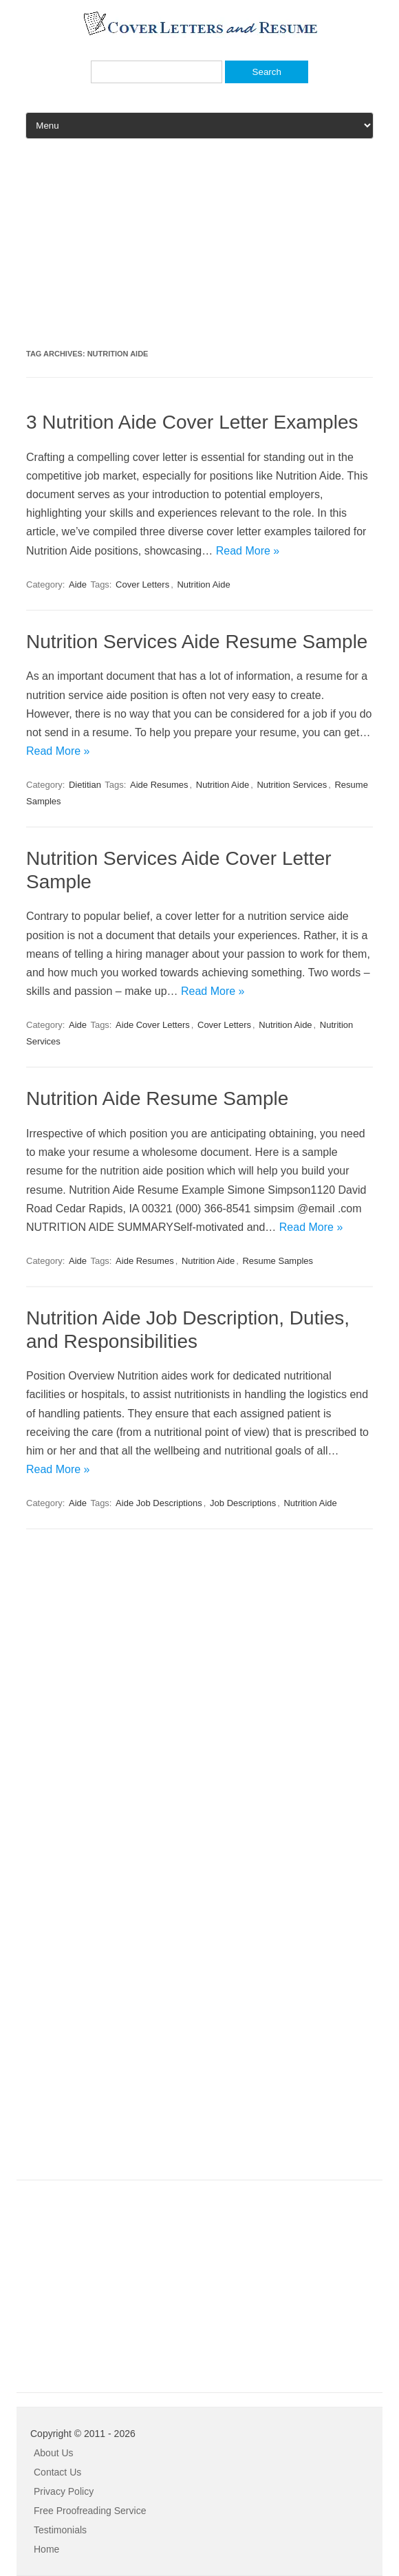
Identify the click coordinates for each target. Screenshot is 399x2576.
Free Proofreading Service (90, 2510)
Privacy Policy (64, 2491)
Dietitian (85, 785)
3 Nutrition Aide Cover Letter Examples (192, 422)
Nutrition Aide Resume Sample (157, 1098)
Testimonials (60, 2529)
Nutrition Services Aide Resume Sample (196, 641)
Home (46, 2549)
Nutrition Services (292, 785)
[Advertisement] (199, 249)
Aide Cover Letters (153, 1025)
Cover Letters (142, 584)
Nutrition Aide (203, 584)
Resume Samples (277, 1261)
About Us (54, 2452)
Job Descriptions (243, 1503)
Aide (78, 584)
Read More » (248, 551)
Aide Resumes (159, 785)
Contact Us (57, 2472)
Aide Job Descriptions (159, 1503)
